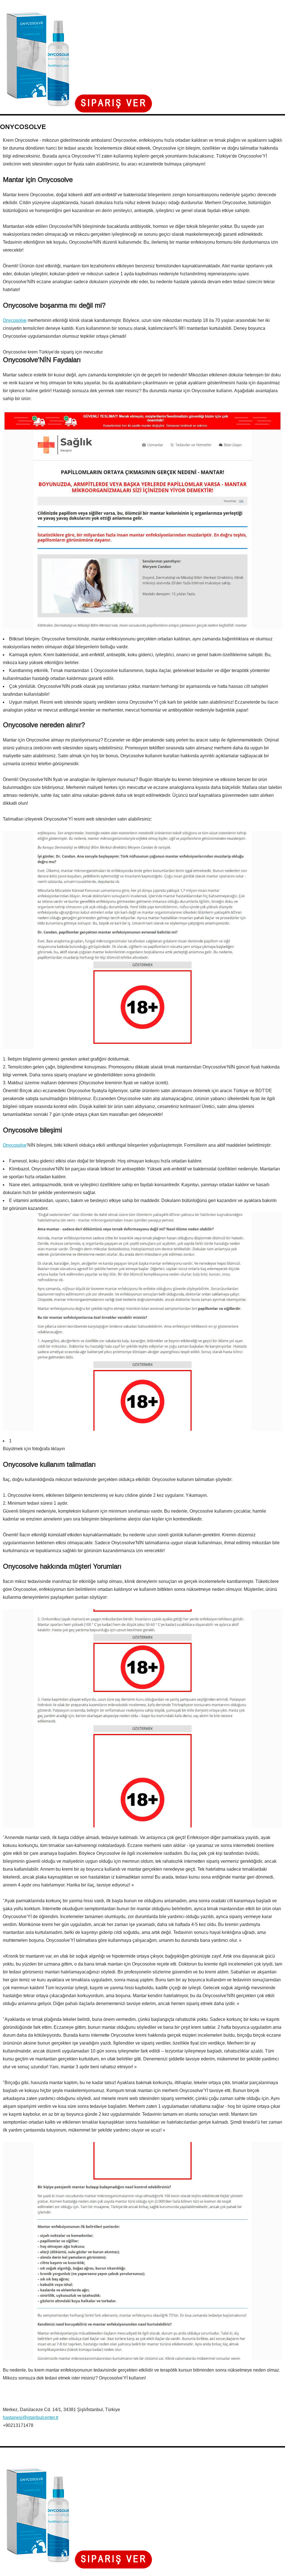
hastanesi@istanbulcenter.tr (30, 2417)
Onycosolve (15, 320)
